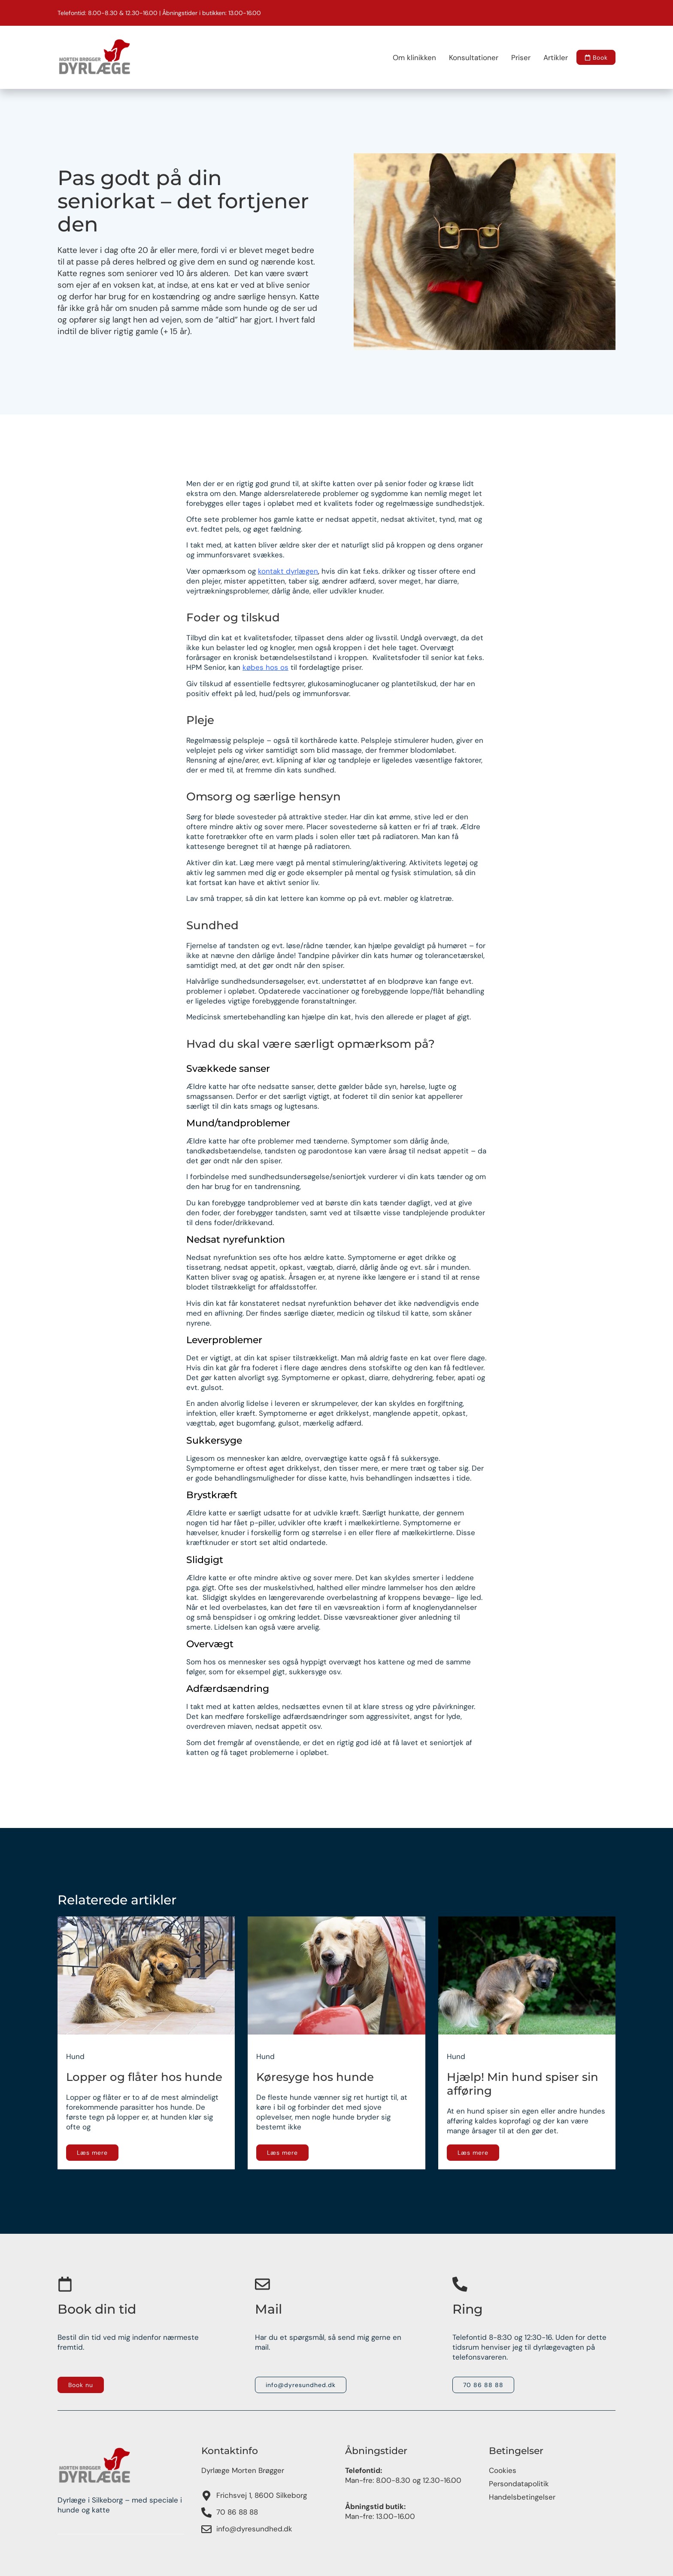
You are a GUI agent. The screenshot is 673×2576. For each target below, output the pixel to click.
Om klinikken (408, 57)
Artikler (550, 57)
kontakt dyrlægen (288, 571)
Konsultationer (468, 57)
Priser (515, 57)
